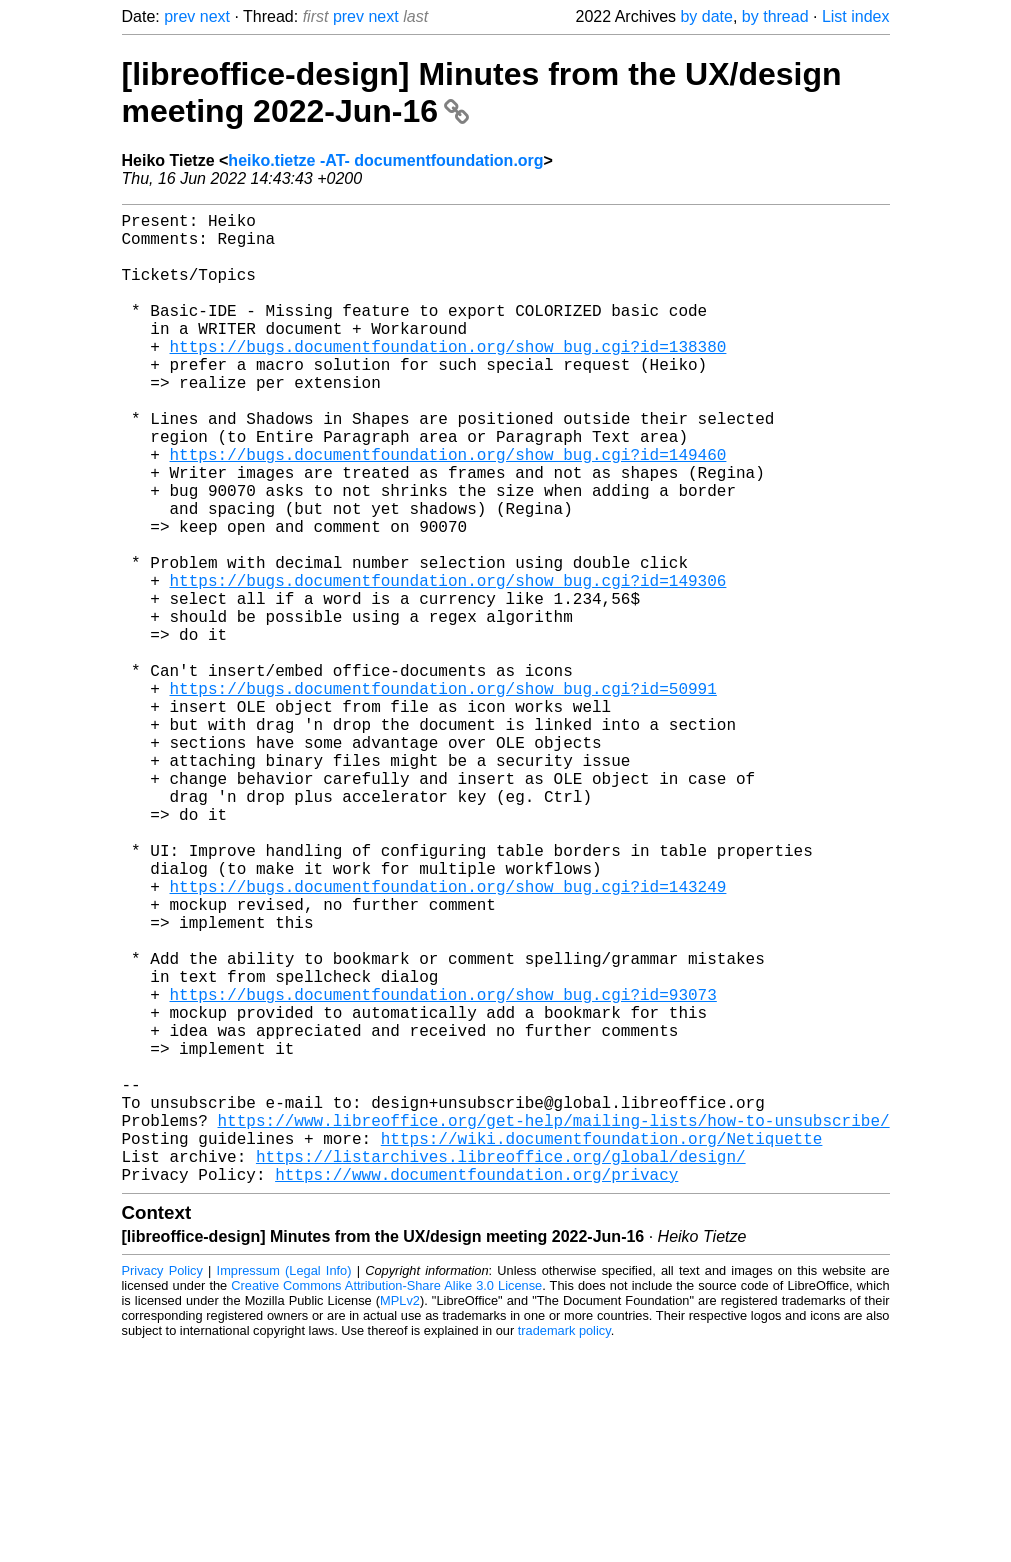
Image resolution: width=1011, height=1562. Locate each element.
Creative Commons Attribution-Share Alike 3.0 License (386, 1501)
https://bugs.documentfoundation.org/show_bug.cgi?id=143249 (448, 1038)
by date (706, 16)
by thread (775, 16)
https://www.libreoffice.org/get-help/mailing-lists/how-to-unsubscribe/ (554, 1324)
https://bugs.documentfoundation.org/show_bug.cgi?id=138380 (448, 378)
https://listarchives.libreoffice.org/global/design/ (501, 1368)
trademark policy (564, 1546)
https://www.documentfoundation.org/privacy (476, 1390)
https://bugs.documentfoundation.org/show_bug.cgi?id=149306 (448, 664)
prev (179, 16)
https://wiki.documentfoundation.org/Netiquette (602, 1346)
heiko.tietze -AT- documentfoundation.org (385, 160)
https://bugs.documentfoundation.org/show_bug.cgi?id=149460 (448, 510)
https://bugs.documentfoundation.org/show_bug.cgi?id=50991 (443, 796)
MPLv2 (400, 1516)
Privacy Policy (162, 1486)
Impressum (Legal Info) (284, 1486)
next (215, 16)
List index (856, 16)
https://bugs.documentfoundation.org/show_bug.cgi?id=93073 (443, 1170)
